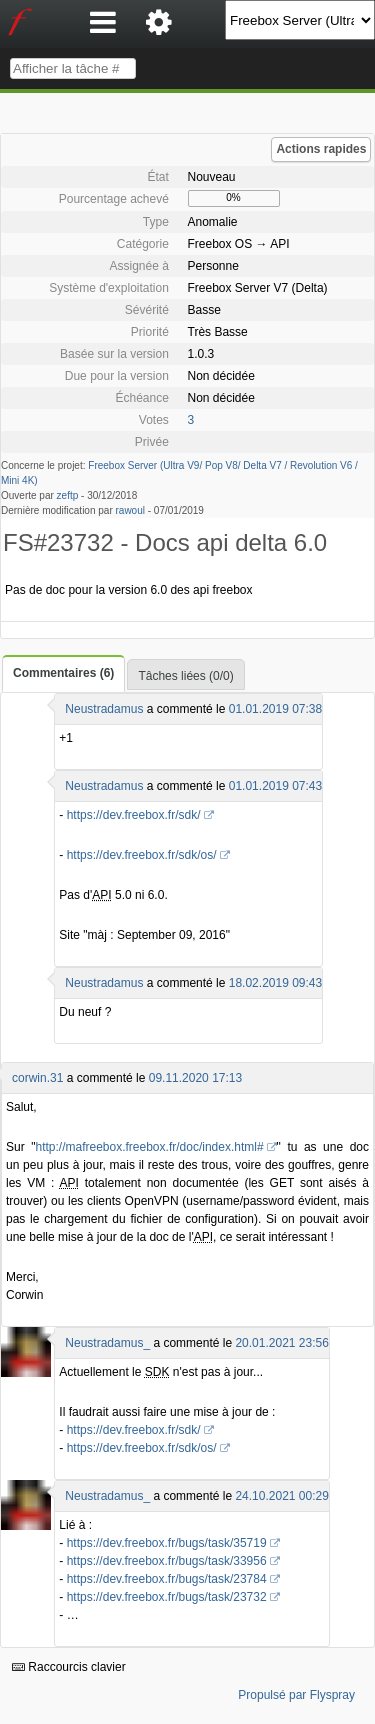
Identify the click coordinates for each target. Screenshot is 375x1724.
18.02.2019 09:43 (275, 983)
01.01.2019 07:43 (275, 786)
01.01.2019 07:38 (275, 709)
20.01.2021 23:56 (281, 1343)
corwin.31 (37, 1078)
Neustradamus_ (107, 1343)
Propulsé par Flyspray (296, 1695)
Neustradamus (104, 709)
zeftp (68, 495)
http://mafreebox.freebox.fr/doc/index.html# (149, 1147)
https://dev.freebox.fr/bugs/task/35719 (167, 1543)
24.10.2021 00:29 (281, 1496)
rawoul (130, 510)
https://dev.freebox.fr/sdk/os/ (142, 855)
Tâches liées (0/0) (185, 676)
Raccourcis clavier (69, 1667)
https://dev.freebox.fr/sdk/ (134, 815)
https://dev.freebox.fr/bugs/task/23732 (167, 1597)
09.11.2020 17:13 (195, 1078)
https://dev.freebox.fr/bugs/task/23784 (167, 1579)
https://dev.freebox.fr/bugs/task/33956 (167, 1561)
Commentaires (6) (63, 673)
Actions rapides (321, 149)
